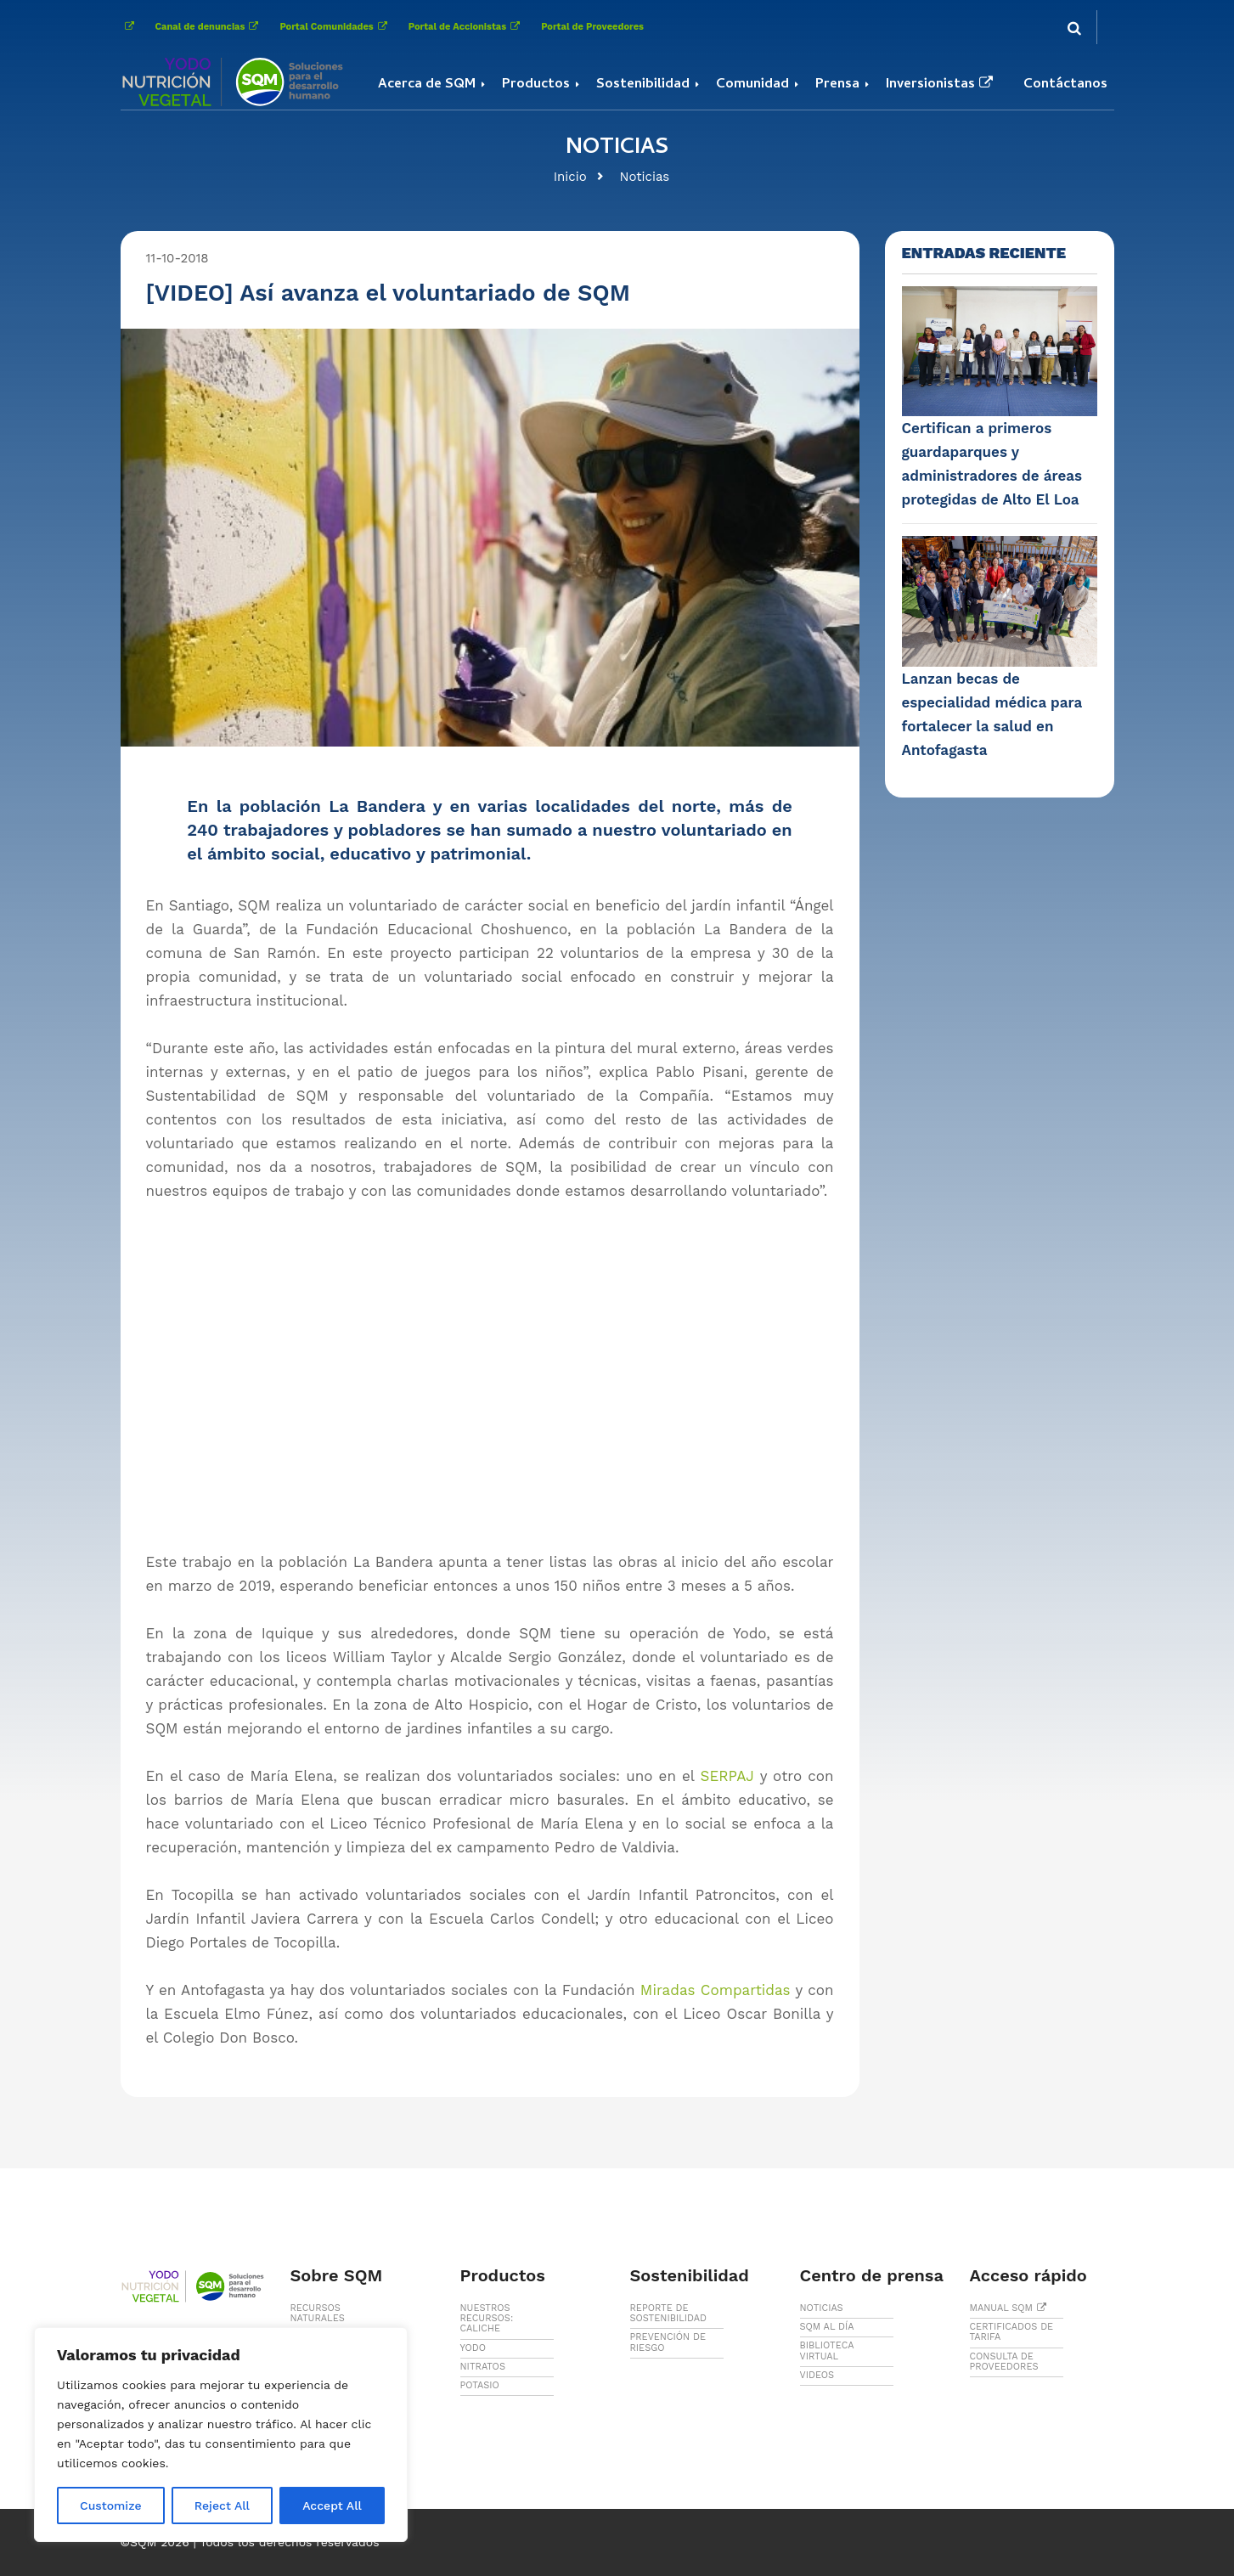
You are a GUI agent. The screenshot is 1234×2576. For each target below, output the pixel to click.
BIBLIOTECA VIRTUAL (827, 2350)
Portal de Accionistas (466, 26)
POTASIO (479, 2385)
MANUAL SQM (1010, 2308)
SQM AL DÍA (827, 2326)
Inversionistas (941, 85)
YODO (473, 2347)
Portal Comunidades (335, 26)
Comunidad (752, 85)
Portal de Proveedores (592, 26)
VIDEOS (817, 2375)
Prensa (837, 85)
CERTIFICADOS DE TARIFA (1012, 2331)
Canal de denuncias (209, 26)
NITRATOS (482, 2366)
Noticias (645, 176)
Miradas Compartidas (715, 1989)
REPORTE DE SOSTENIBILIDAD (668, 2313)
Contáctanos (1065, 85)
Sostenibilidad (643, 85)
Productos (536, 85)
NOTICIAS (821, 2308)
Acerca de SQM (427, 85)
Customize (111, 2505)
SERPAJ (727, 1775)
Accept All (332, 2505)
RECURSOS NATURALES (317, 2313)
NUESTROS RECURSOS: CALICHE (487, 2318)
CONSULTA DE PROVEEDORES (1004, 2361)
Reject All (222, 2505)
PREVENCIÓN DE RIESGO (668, 2342)
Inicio (570, 176)
